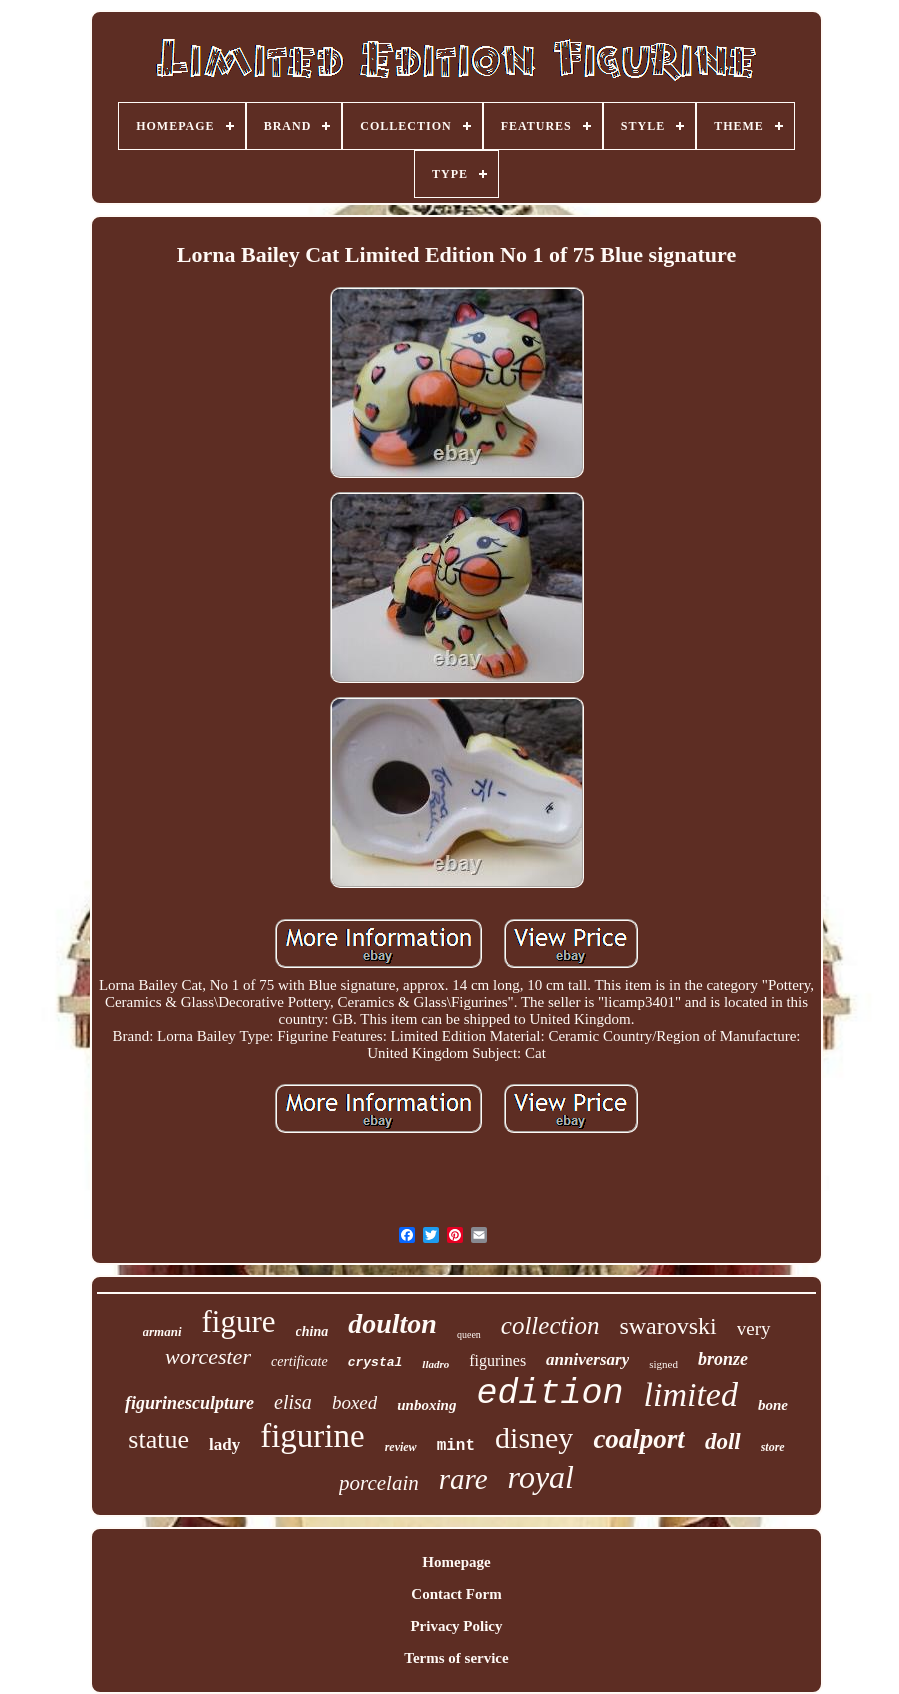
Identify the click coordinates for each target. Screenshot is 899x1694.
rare (463, 1479)
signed (663, 1364)
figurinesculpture (189, 1403)
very (754, 1328)
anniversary (587, 1359)
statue (158, 1439)
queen (469, 1334)
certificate (299, 1361)
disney (534, 1437)
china (312, 1331)
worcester (208, 1356)
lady (224, 1444)
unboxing (426, 1405)
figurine (312, 1436)
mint (456, 1446)
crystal (375, 1362)
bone (773, 1405)
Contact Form (456, 1594)
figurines (497, 1360)
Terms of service (456, 1658)
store (773, 1447)
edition (549, 1394)
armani (162, 1331)
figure (239, 1321)
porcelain (379, 1483)
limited (690, 1394)
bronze (723, 1359)
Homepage (456, 1562)
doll (723, 1441)
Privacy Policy (456, 1626)
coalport (639, 1439)
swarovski (667, 1326)
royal (541, 1477)
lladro (435, 1364)
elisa (293, 1402)
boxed (354, 1402)
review (401, 1447)
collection (550, 1325)
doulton (392, 1323)
